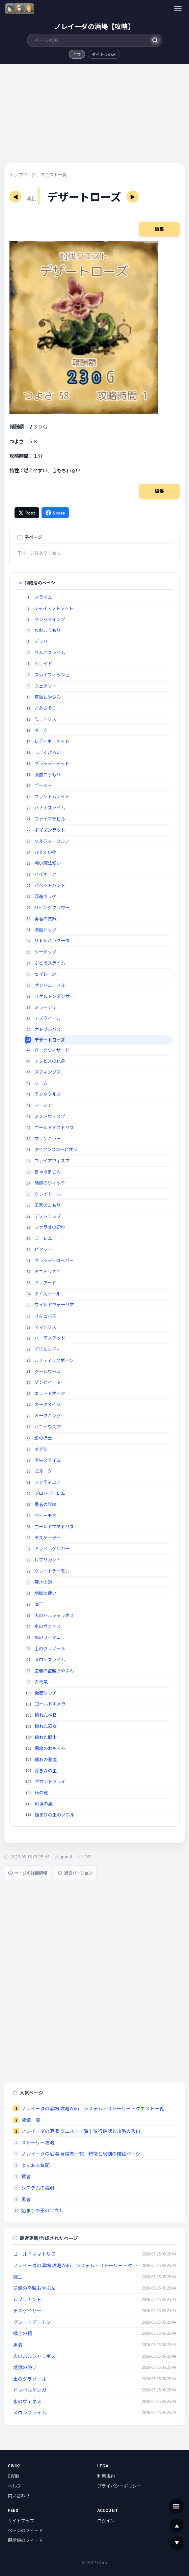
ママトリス (45, 1327)
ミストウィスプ (49, 1116)
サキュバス (45, 1315)
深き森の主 (46, 1770)
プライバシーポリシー (119, 2485)
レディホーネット (51, 741)
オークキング (47, 1415)
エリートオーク (49, 1393)
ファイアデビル (49, 818)
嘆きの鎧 (43, 1582)
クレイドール (47, 1194)
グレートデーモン (52, 1571)
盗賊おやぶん (47, 697)
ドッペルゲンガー (52, 1548)
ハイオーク (45, 874)
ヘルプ (14, 2485)
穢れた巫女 (46, 1726)
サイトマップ (21, 2520)
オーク (41, 730)
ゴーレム (43, 1238)
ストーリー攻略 (37, 2142)
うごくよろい (47, 752)
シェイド (43, 663)
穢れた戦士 (46, 1737)
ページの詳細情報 (27, 1873)
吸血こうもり (47, 774)
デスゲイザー (47, 1537)
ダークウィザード (52, 1050)
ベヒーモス (45, 1515)
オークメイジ (47, 1404)
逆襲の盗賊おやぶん (54, 1670)
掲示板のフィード (25, 2540)
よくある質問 (35, 2165)
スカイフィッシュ (52, 674)
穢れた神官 (46, 1715)
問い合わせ (19, 2495)
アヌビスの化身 (49, 1061)
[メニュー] (178, 8)
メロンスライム (49, 1659)
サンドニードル (49, 985)
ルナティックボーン (53, 1360)
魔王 (38, 1604)
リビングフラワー (52, 907)
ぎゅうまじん (47, 1171)
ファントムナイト (52, 796)
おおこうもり (47, 630)
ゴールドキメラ (50, 1703)
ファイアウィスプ (52, 1160)
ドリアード (45, 1282)
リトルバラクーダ (52, 940)
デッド (41, 641)
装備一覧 (30, 2119)
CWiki (13, 2475)
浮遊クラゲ (45, 896)
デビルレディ (47, 1349)
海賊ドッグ (45, 929)
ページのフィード (25, 2530)
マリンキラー (47, 1138)
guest (67, 1856)
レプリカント (47, 1559)
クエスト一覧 (53, 174)
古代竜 (41, 1682)
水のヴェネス (47, 1626)
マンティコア (47, 1482)
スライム (43, 597)
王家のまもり (47, 1205)
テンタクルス (47, 1094)
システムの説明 (37, 2187)
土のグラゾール (49, 1648)
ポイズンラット (49, 830)
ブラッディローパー (54, 1260)
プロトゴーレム (49, 1493)
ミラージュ (45, 1007)
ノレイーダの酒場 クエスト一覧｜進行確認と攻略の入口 (80, 2131)
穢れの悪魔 (46, 1759)
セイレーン (45, 974)
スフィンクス (47, 1072)
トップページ (22, 174)
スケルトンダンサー (54, 996)
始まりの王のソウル (54, 1814)
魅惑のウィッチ (49, 1183)
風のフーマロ (47, 1637)
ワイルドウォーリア (54, 1304)
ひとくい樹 (45, 852)
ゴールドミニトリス (54, 1127)
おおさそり (45, 707)
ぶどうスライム (49, 963)
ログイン (106, 2520)
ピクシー (43, 1249)
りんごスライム (49, 652)
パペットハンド (49, 885)
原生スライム (47, 1460)
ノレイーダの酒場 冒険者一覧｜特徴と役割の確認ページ (80, 2153)
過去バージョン (75, 1873)
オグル (41, 1449)
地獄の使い (45, 1593)
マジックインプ (49, 619)
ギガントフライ (50, 1781)
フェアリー (45, 686)
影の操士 (43, 1438)
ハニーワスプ (47, 1426)
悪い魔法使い (47, 863)
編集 (159, 228)
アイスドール (47, 1294)
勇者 (26, 2199)
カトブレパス (47, 1029)
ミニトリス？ (47, 1271)
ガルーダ (43, 1471)
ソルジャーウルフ (51, 841)
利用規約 (106, 2475)
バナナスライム (49, 807)
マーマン (43, 1105)
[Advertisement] (94, 115)
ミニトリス (45, 719)
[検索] (155, 40)
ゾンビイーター (49, 1382)
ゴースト (43, 785)
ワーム (41, 1083)
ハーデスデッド (49, 1338)
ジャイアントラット (53, 608)
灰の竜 (41, 1792)
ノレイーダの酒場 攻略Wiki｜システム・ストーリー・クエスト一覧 (92, 2108)
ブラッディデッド (51, 763)
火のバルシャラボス (54, 1615)
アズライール (47, 1018)
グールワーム (47, 1371)
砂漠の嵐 (43, 1803)
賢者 (26, 2176)
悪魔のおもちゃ (50, 1748)
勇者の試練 (45, 918)
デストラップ (47, 1216)
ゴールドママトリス (54, 1526)
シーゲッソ (45, 951)
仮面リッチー (48, 1693)
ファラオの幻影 (49, 1227)
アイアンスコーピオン (56, 1149)
